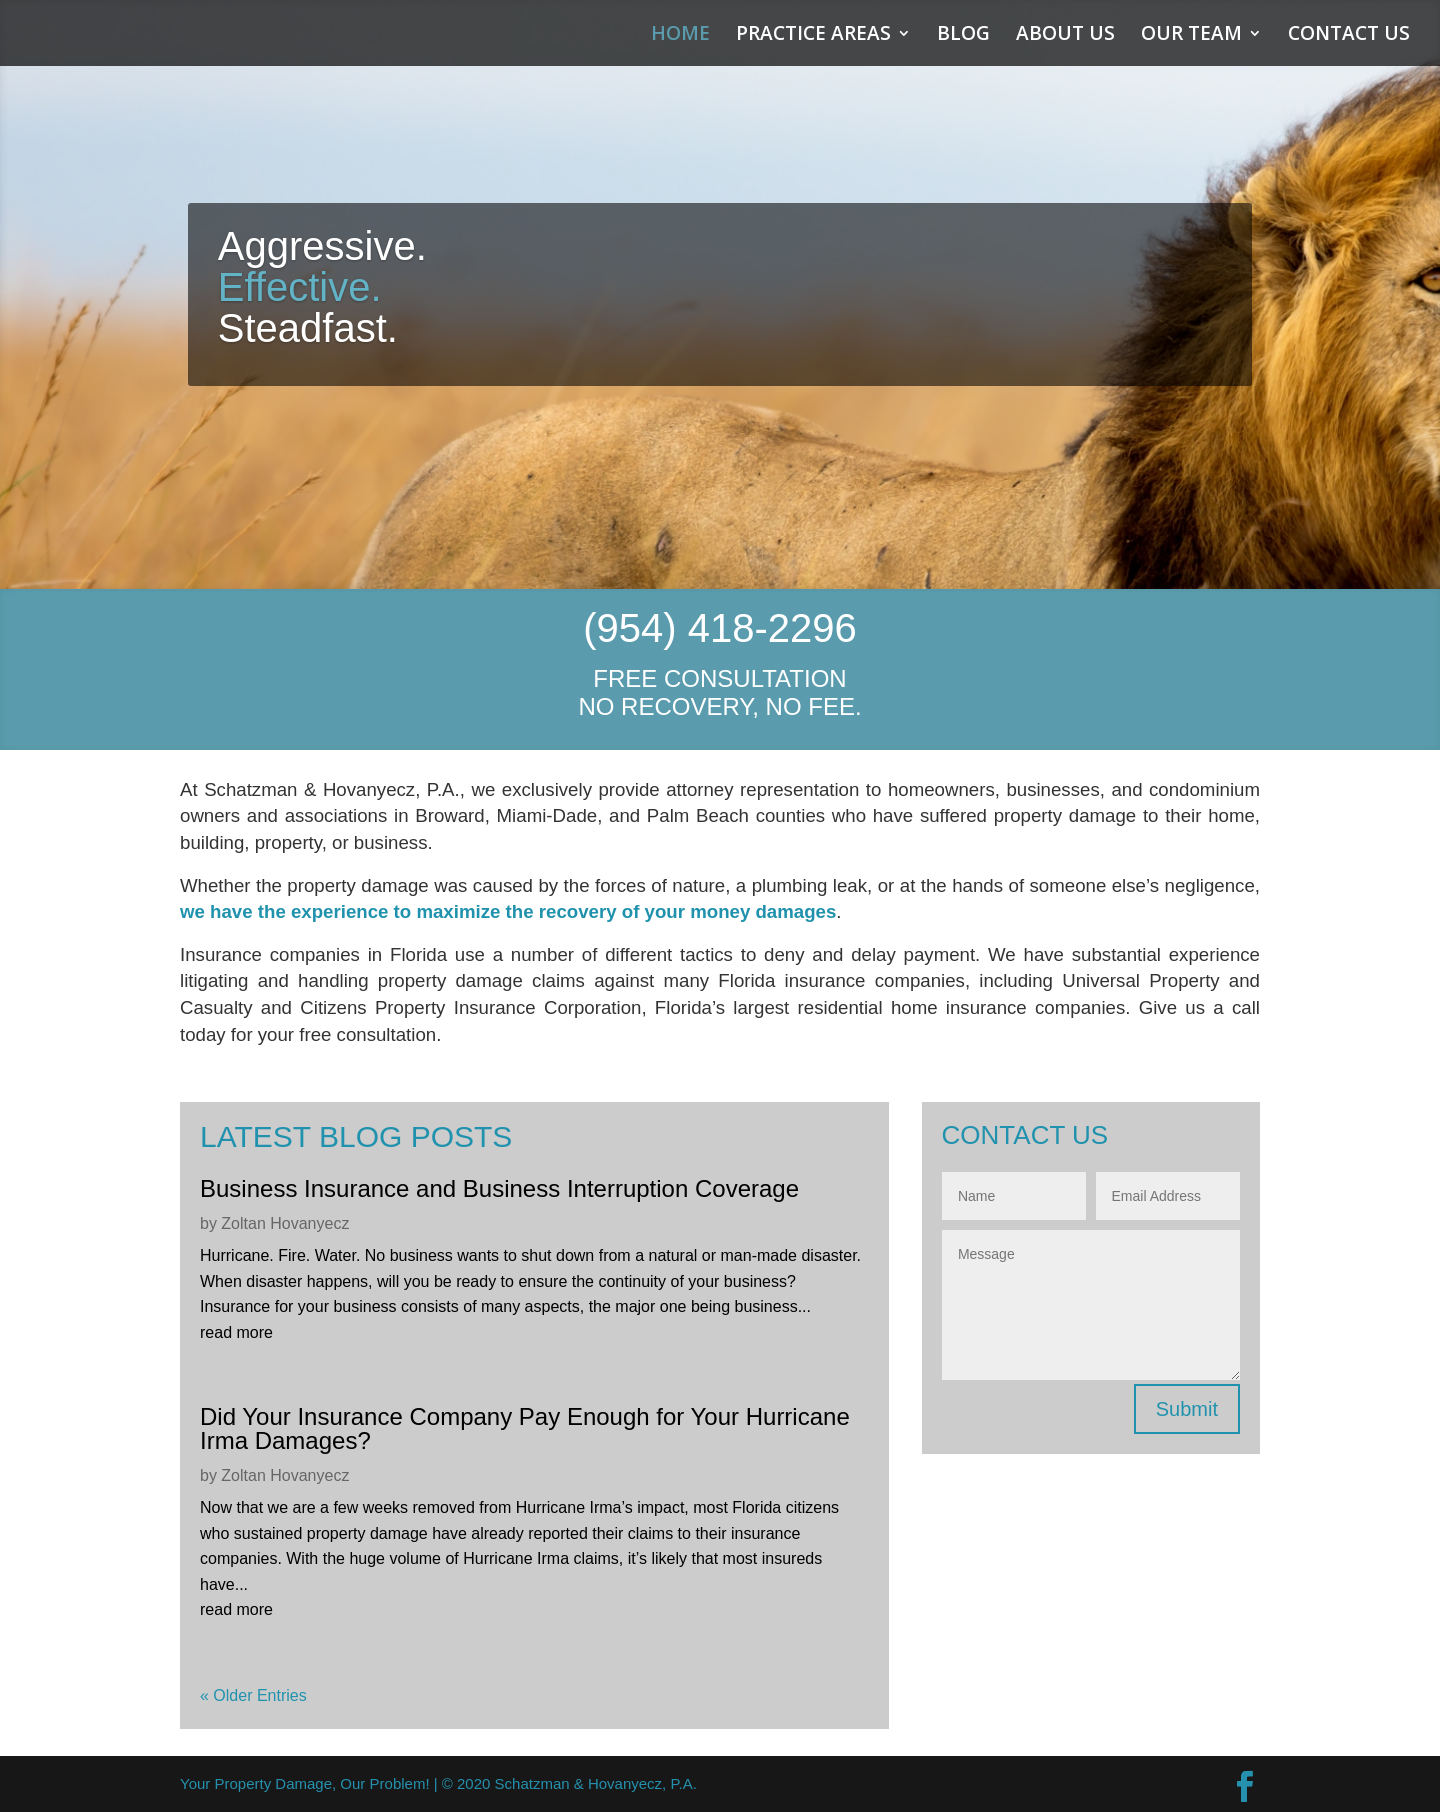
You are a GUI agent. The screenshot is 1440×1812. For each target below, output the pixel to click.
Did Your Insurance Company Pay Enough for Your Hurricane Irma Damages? (525, 1428)
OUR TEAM (1191, 36)
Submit (1187, 1409)
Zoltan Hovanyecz (285, 1223)
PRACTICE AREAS (813, 36)
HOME (680, 36)
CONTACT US (1349, 36)
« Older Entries (253, 1695)
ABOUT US (1065, 36)
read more (236, 1332)
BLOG (963, 36)
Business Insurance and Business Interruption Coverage (499, 1188)
